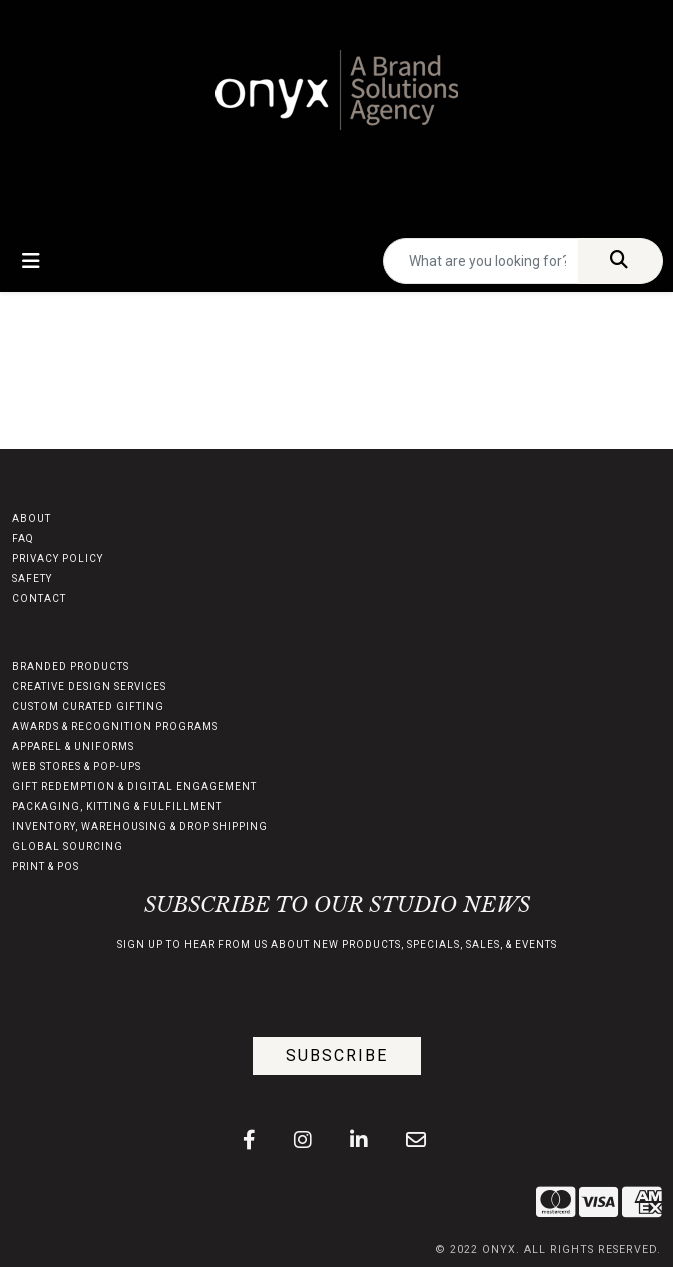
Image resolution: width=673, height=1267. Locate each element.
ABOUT (31, 518)
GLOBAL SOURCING (67, 846)
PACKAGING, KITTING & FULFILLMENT (117, 806)
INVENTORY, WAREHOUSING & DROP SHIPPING (140, 826)
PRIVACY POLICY (57, 558)
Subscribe (337, 1055)
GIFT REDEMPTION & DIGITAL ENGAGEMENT (134, 786)
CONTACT (39, 598)
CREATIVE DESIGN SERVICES (89, 686)
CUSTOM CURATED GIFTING (88, 706)
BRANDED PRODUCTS (70, 666)
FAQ (23, 538)
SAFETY (32, 578)
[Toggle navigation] (31, 261)
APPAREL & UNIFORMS (73, 746)
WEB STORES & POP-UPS (76, 766)
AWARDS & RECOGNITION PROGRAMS (115, 726)
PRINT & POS (45, 866)
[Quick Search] (481, 261)
